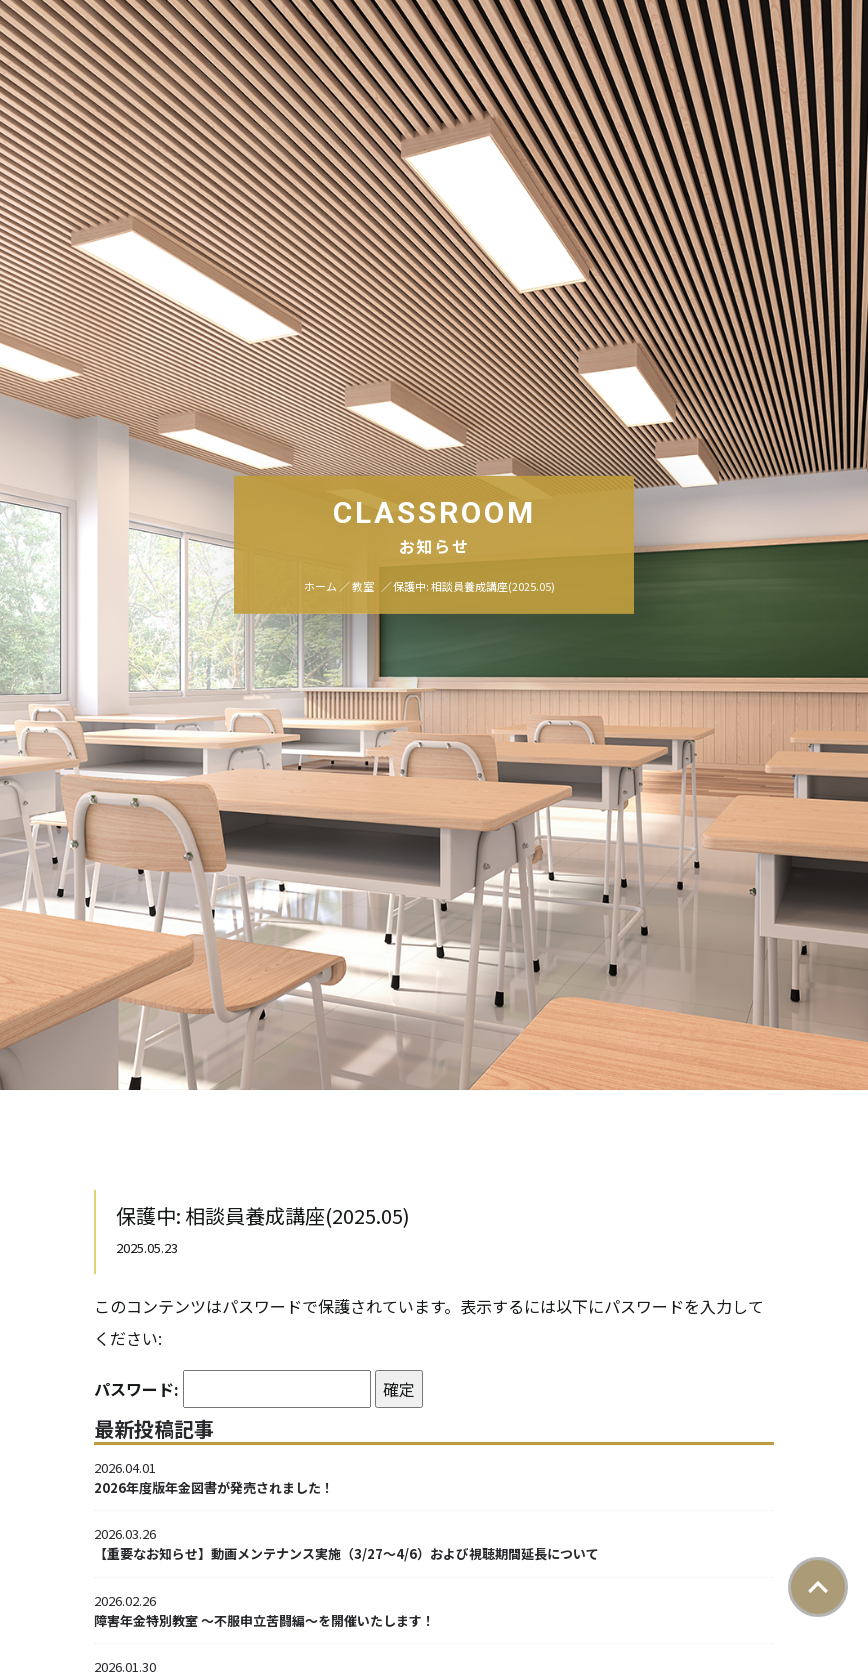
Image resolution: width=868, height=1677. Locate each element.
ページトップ (818, 1587)
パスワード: (232, 1389)
